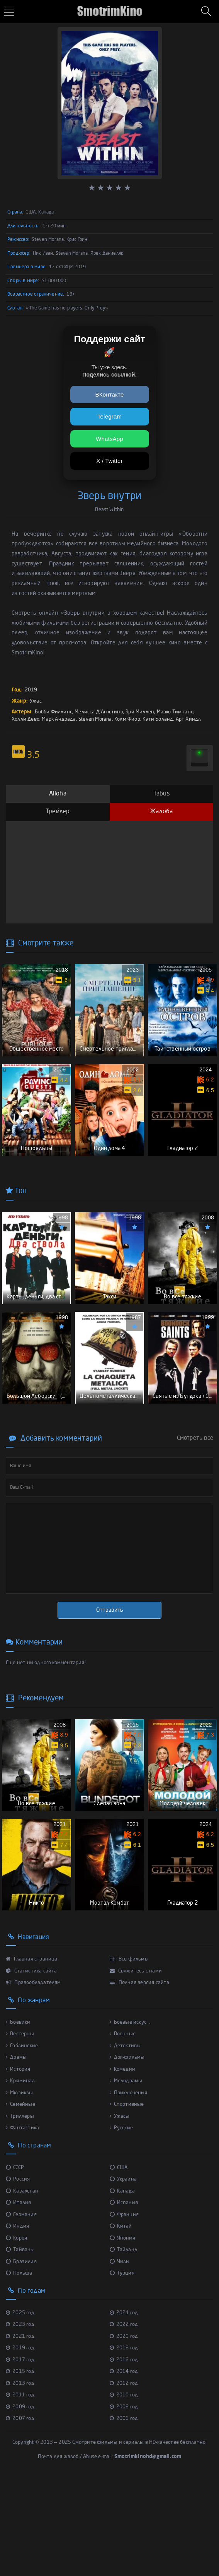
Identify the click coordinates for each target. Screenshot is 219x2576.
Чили (119, 2357)
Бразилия (21, 2357)
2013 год (20, 2479)
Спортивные (127, 2200)
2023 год (20, 2420)
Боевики (18, 2118)
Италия (18, 2299)
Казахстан (22, 2287)
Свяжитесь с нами (136, 2067)
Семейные (20, 2200)
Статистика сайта (31, 2067)
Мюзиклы (19, 2188)
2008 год (124, 2502)
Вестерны (20, 2130)
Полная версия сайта (140, 2079)
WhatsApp (109, 438)
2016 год (124, 2455)
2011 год (20, 2491)
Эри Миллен (140, 712)
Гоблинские (22, 2141)
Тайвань (20, 2346)
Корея (16, 2334)
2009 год (20, 2502)
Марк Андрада (59, 719)
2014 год (124, 2467)
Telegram (109, 416)
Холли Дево (25, 719)
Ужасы (120, 2212)
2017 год (20, 2455)
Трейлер (58, 812)
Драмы (16, 2153)
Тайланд (124, 2346)
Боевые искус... (130, 2118)
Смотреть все (195, 1502)
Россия (18, 2275)
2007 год (20, 2514)
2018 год (124, 2444)
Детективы (125, 2141)
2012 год (124, 2479)
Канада (122, 2287)
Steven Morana (95, 719)
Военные (123, 2130)
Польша (19, 2369)
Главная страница (32, 2055)
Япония (122, 2334)
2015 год (20, 2467)
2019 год (20, 2444)
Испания (124, 2299)
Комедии (123, 2165)
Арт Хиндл (188, 719)
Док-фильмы (127, 2153)
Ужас (36, 701)
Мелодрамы (126, 2177)
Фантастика (22, 2224)
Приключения (128, 2188)
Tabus (161, 794)
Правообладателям (33, 2079)
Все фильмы (129, 2055)
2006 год (124, 2514)
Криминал (20, 2177)
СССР (15, 2263)
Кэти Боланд (158, 719)
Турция (122, 2369)
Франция (124, 2310)
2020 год (124, 2432)
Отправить (109, 1674)
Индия (17, 2322)
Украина (123, 2275)
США (119, 2263)
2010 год (124, 2491)
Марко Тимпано (175, 712)
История (18, 2165)
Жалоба (161, 812)
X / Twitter (109, 460)
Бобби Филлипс (53, 712)
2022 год (124, 2420)
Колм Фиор (127, 719)
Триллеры (20, 2212)
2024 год (124, 2408)
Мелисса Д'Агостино (99, 712)
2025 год (20, 2408)
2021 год (20, 2432)
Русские (121, 2224)
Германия (21, 2310)
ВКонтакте (109, 394)
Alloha (57, 794)
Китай (121, 2322)
